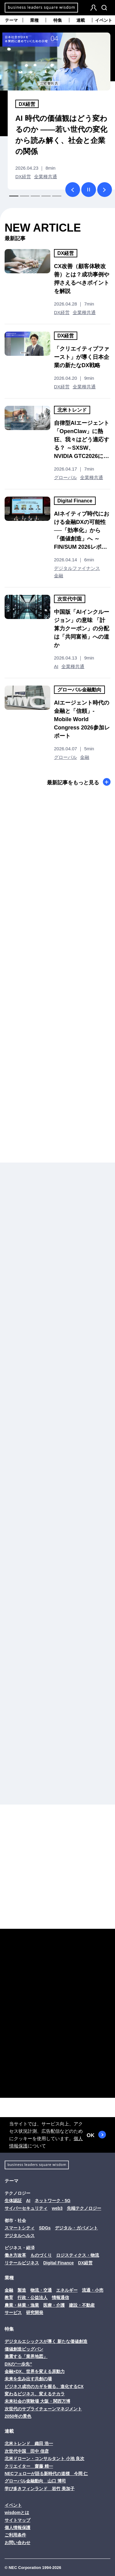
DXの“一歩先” (18, 2364)
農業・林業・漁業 (22, 2305)
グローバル (65, 477)
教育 (9, 2297)
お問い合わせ (17, 2542)
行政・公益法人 (32, 2297)
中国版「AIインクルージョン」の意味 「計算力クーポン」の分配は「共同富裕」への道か (81, 628)
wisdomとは (17, 2512)
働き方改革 (15, 2255)
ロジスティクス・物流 (77, 2255)
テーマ (11, 20)
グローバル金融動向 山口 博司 (35, 2480)
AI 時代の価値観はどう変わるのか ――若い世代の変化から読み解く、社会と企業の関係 (61, 135)
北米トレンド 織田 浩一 (29, 2443)
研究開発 (34, 2312)
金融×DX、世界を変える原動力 (35, 2371)
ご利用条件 (15, 2534)
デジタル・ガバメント (76, 2227)
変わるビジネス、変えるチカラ (35, 2393)
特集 (57, 20)
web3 (57, 2208)
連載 (80, 20)
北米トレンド (72, 410)
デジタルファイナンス (77, 568)
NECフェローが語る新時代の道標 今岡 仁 (46, 2473)
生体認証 (13, 2200)
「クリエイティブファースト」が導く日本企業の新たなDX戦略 (81, 357)
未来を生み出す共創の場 (28, 2378)
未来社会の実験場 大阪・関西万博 (37, 2401)
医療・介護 (54, 2305)
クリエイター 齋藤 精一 (29, 2466)
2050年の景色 (18, 2416)
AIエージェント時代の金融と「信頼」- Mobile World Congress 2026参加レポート (82, 719)
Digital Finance (74, 500)
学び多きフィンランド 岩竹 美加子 (40, 2488)
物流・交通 (41, 2290)
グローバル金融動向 (79, 689)
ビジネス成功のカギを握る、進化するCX (44, 2386)
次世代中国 (69, 599)
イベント (103, 20)
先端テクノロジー (84, 2208)
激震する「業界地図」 (26, 2356)
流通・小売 (92, 2290)
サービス (13, 2312)
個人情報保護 (17, 2527)
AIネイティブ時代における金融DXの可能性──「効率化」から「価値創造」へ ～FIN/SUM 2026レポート (81, 531)
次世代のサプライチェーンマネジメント (43, 2408)
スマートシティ (20, 2227)
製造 (21, 2290)
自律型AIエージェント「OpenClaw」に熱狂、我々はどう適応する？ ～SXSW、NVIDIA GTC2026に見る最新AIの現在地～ (81, 440)
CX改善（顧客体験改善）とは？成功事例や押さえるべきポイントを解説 (81, 278)
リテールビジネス (22, 2262)
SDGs (45, 2227)
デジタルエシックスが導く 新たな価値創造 (46, 2341)
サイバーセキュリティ (26, 2208)
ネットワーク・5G (53, 2200)
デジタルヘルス (20, 2235)
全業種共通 (45, 176)
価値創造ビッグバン (24, 2349)
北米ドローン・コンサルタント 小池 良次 (44, 2458)
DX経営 (27, 104)
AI (56, 666)
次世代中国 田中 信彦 (27, 2451)
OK (96, 2135)
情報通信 (60, 2297)
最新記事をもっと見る (78, 782)
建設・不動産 (82, 2305)
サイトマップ (17, 2520)
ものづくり (41, 2255)
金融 (58, 575)
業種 (34, 20)
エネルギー (67, 2290)
